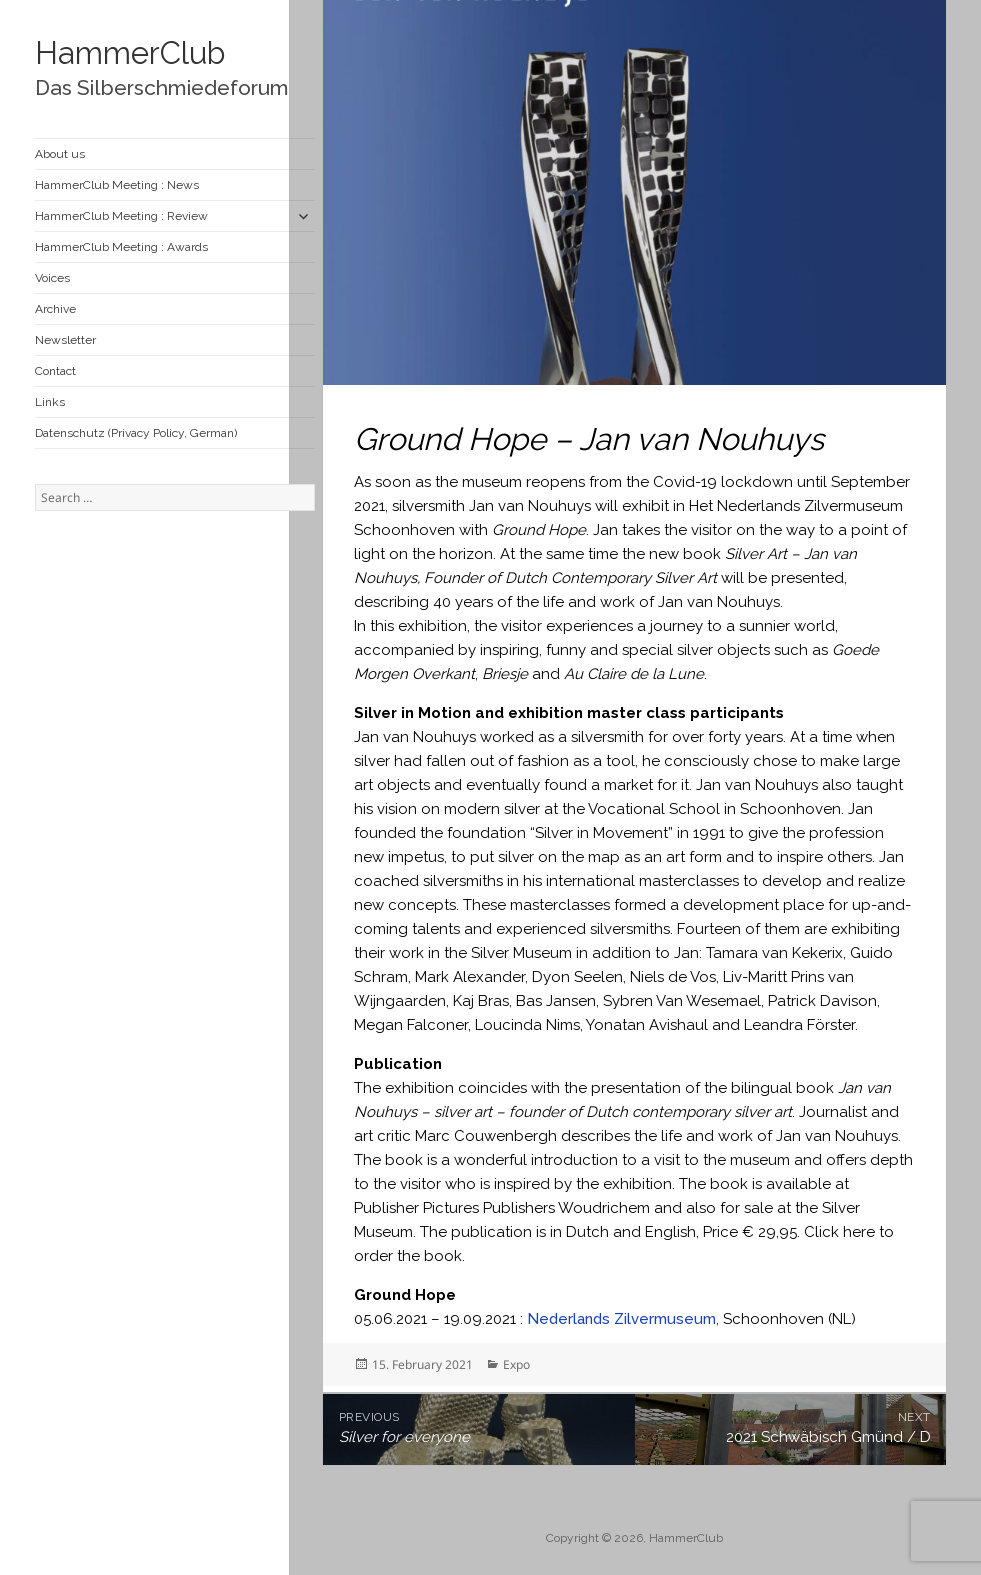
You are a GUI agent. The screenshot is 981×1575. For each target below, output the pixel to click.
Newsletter (65, 340)
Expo (516, 1364)
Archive (55, 309)
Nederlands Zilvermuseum (621, 1319)
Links (50, 402)
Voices (52, 278)
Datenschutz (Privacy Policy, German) (136, 433)
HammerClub (130, 53)
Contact (55, 371)
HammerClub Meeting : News (117, 185)
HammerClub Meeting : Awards (121, 247)
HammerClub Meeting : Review (121, 216)
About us (60, 154)
